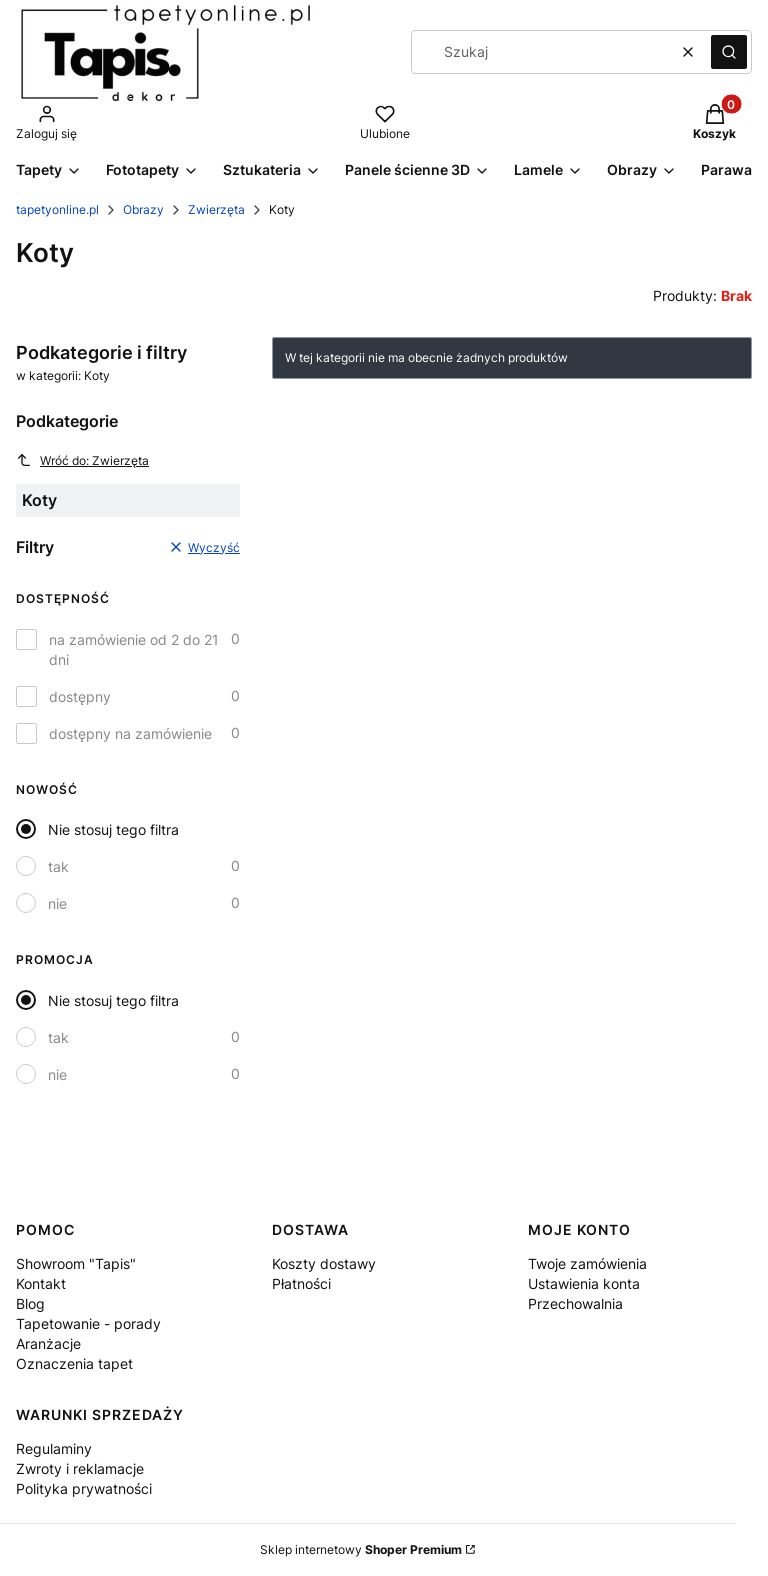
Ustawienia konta (584, 1283)
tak (58, 866)
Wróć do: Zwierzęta (82, 460)
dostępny (80, 696)
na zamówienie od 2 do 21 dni (134, 649)
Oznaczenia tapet (74, 1363)
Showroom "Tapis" (76, 1263)
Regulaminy (54, 1448)
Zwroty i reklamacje (80, 1468)
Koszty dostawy (324, 1263)
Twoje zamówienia (587, 1263)
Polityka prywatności (84, 1488)
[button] (729, 52)
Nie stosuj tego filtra (113, 829)
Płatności (301, 1283)
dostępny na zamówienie (130, 733)
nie (57, 903)
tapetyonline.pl (57, 209)
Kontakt (41, 1283)
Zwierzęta (216, 209)
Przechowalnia (575, 1303)
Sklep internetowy (361, 1549)
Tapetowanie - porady (88, 1323)
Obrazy (143, 209)
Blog (30, 1303)
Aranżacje (48, 1343)
